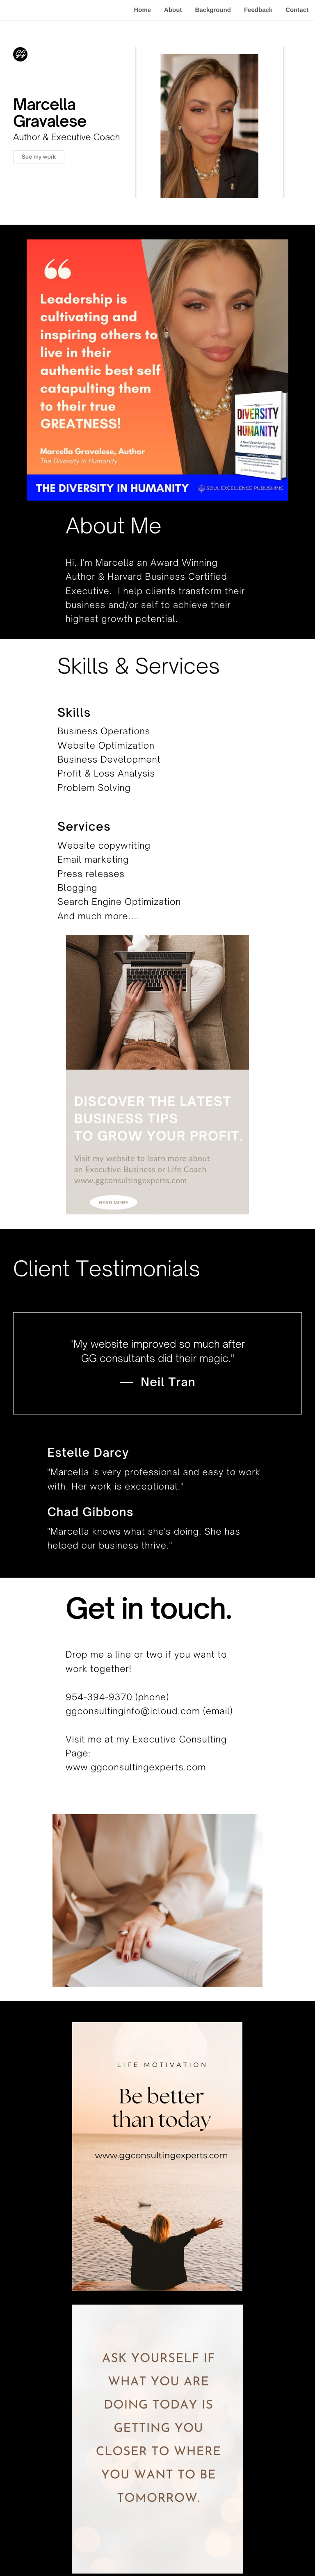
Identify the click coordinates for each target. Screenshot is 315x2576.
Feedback (258, 10)
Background (213, 10)
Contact (296, 10)
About (173, 10)
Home (142, 10)
